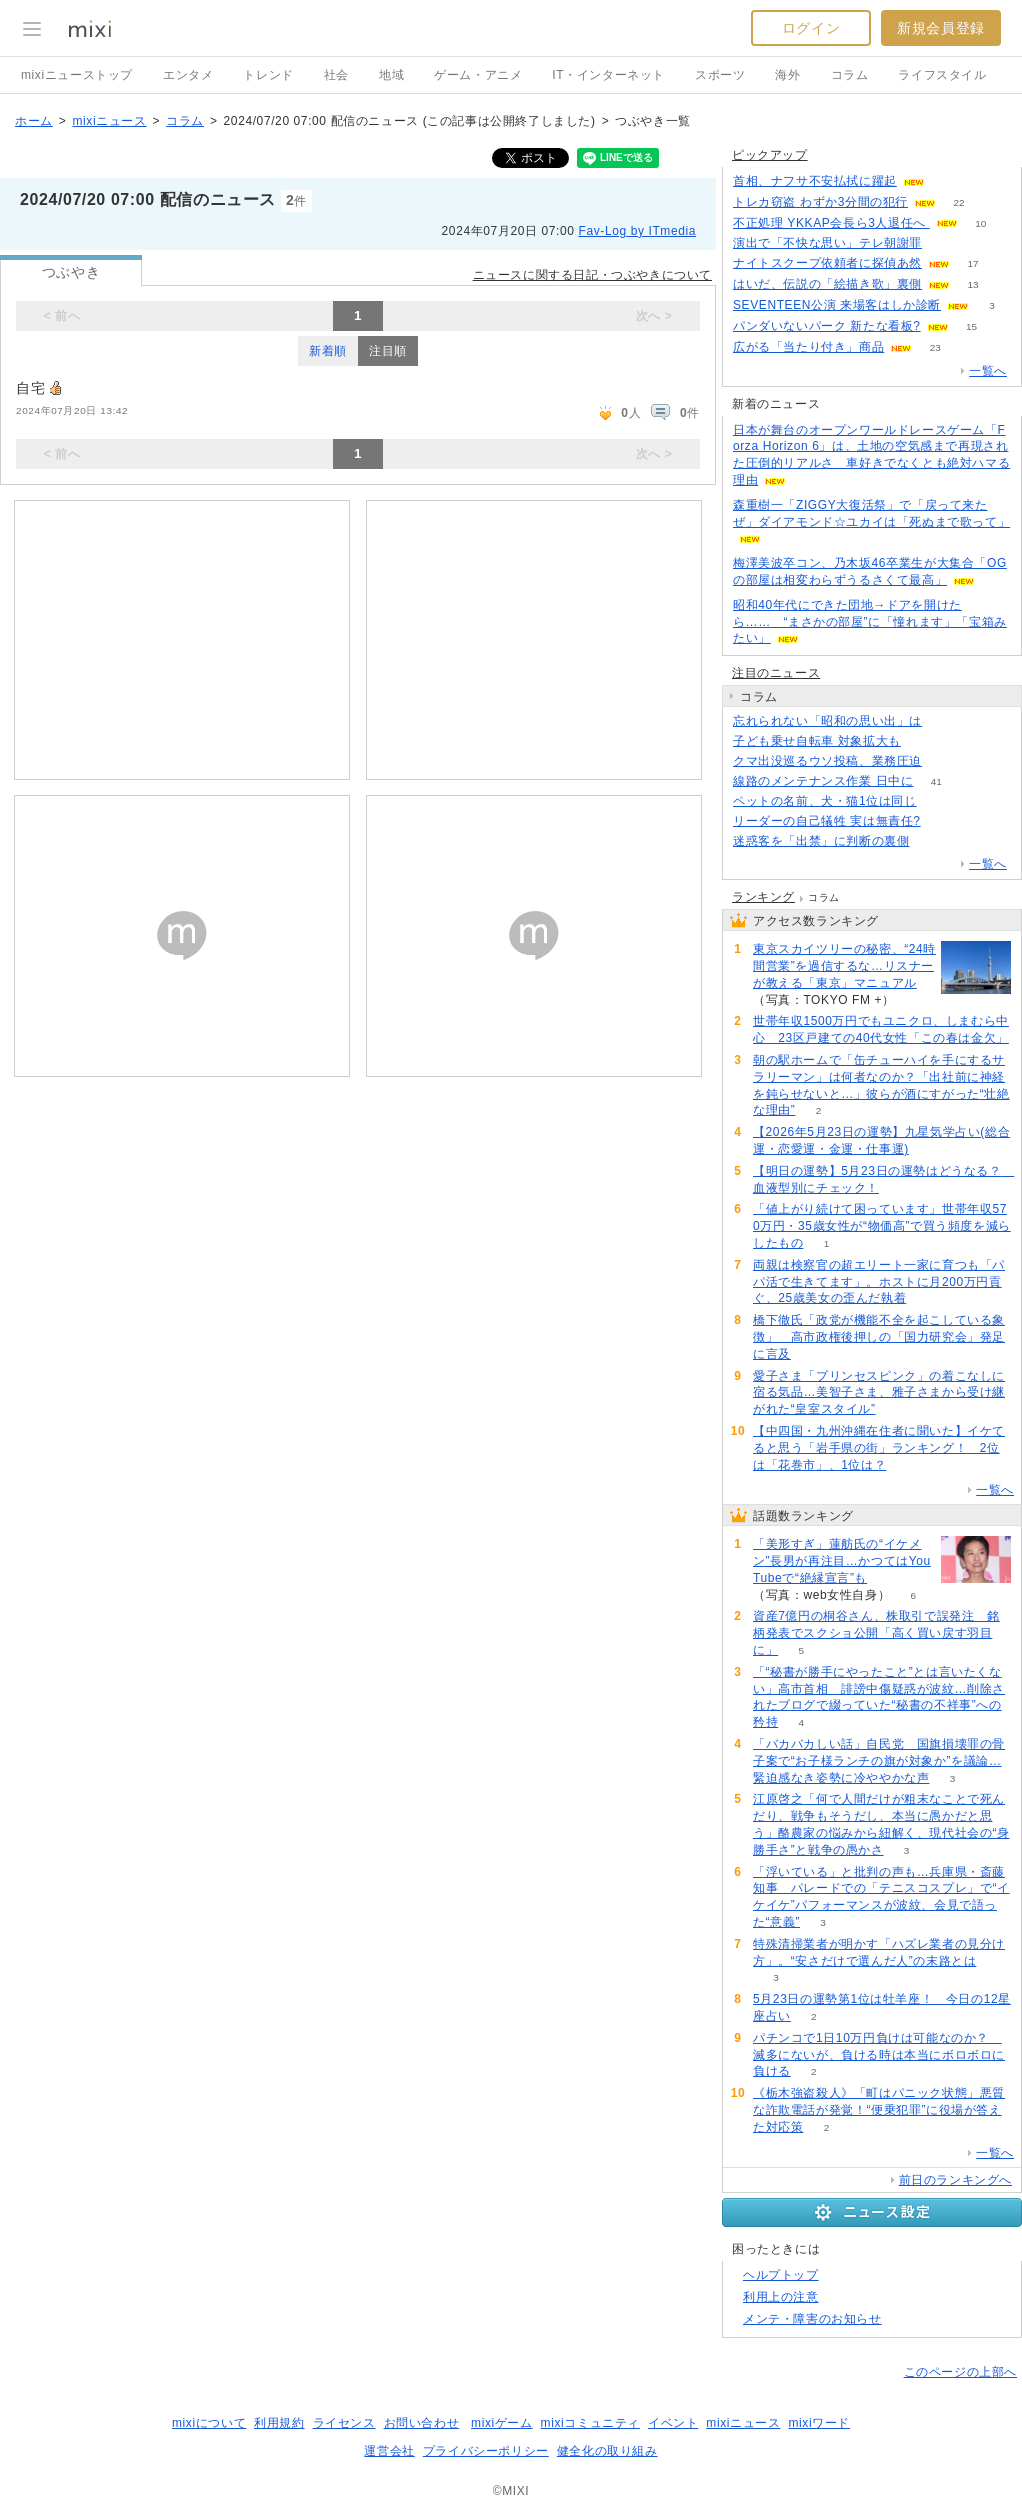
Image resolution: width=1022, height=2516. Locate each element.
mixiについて (209, 2423)
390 (945, 721)
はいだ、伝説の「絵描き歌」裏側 (827, 284)
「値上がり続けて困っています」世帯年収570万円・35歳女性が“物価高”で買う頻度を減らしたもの (882, 1226)
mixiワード (819, 2423)
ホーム (34, 121)
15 (971, 326)
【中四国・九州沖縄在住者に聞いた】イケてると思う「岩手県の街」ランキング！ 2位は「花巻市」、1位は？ (879, 1448)
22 (958, 202)
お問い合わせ (422, 2423)
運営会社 (389, 2451)
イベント (673, 2423)
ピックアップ (770, 155)
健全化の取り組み (607, 2451)
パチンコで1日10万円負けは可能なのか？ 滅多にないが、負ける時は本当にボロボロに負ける (879, 2055)
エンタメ (188, 75)
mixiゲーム (502, 2423)
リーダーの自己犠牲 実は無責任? (827, 821)
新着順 (328, 351)
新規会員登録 (941, 28)
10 (980, 223)
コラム (850, 75)
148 (932, 841)
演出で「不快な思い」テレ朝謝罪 (827, 243)
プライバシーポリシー (486, 2451)
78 (943, 821)
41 (936, 781)
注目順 (388, 351)
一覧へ (988, 371)
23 (935, 347)
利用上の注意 (781, 2297)
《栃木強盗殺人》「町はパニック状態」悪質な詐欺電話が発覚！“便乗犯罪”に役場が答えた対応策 (879, 2110)
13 (972, 284)
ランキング (763, 897)
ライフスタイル (942, 75)
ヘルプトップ (781, 2275)
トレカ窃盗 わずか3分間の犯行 (820, 202)
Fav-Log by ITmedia (637, 231)
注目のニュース (776, 673)
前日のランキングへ (955, 2180)
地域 (391, 75)
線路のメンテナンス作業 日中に (823, 781)
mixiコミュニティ (590, 2423)
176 (923, 741)
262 (939, 801)
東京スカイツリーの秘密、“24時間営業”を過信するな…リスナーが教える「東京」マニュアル (844, 966)
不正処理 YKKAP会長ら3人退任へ (831, 223)
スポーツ (720, 75)
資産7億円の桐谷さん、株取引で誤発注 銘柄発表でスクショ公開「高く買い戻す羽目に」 (876, 1633)
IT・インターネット (608, 75)
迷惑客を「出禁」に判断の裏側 (821, 841)
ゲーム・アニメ (478, 75)
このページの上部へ (960, 2372)
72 (944, 761)
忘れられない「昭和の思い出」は (827, 721)
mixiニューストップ (77, 75)
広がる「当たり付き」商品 (808, 347)
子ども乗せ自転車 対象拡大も (817, 741)
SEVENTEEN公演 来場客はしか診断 (837, 305)
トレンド (268, 75)
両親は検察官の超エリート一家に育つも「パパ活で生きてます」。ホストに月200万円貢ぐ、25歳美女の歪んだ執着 (879, 1282)
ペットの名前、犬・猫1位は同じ (825, 801)
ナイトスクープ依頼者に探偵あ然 (827, 263)
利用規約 (279, 2423)
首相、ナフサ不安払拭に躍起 (815, 181)
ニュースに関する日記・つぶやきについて (592, 275)
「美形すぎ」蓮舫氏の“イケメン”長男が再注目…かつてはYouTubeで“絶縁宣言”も (842, 1561)
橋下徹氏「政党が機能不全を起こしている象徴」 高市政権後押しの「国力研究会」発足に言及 (879, 1337)
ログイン (811, 28)
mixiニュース (109, 121)
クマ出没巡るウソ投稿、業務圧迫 (827, 761)
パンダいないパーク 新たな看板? (827, 326)
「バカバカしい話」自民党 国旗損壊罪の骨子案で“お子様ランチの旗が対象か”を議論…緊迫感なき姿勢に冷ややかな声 (879, 1761)
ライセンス (344, 2423)
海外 (787, 75)
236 (945, 243)
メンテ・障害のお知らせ (812, 2319)
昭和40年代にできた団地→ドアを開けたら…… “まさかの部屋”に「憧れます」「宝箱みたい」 (870, 622)
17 (972, 263)
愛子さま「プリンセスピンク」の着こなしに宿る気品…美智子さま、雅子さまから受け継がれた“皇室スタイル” (879, 1393)
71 (947, 181)
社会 (336, 75)
